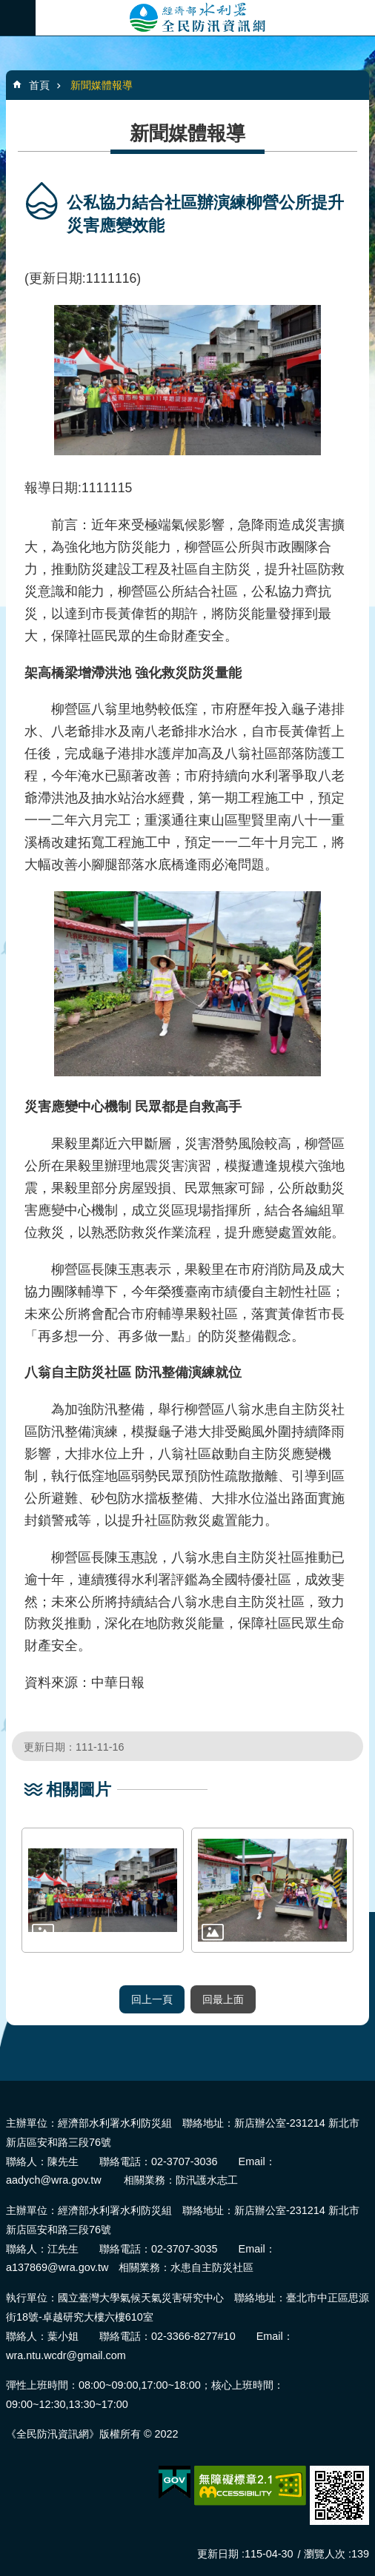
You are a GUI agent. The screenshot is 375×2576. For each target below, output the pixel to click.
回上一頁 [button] (152, 1999)
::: (5, 2087)
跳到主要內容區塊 (7, 7)
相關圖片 (78, 1789)
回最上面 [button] (223, 1999)
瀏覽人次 (324, 2554)
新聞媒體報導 (101, 85)
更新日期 (218, 2554)
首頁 (39, 85)
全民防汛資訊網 (205, 18)
